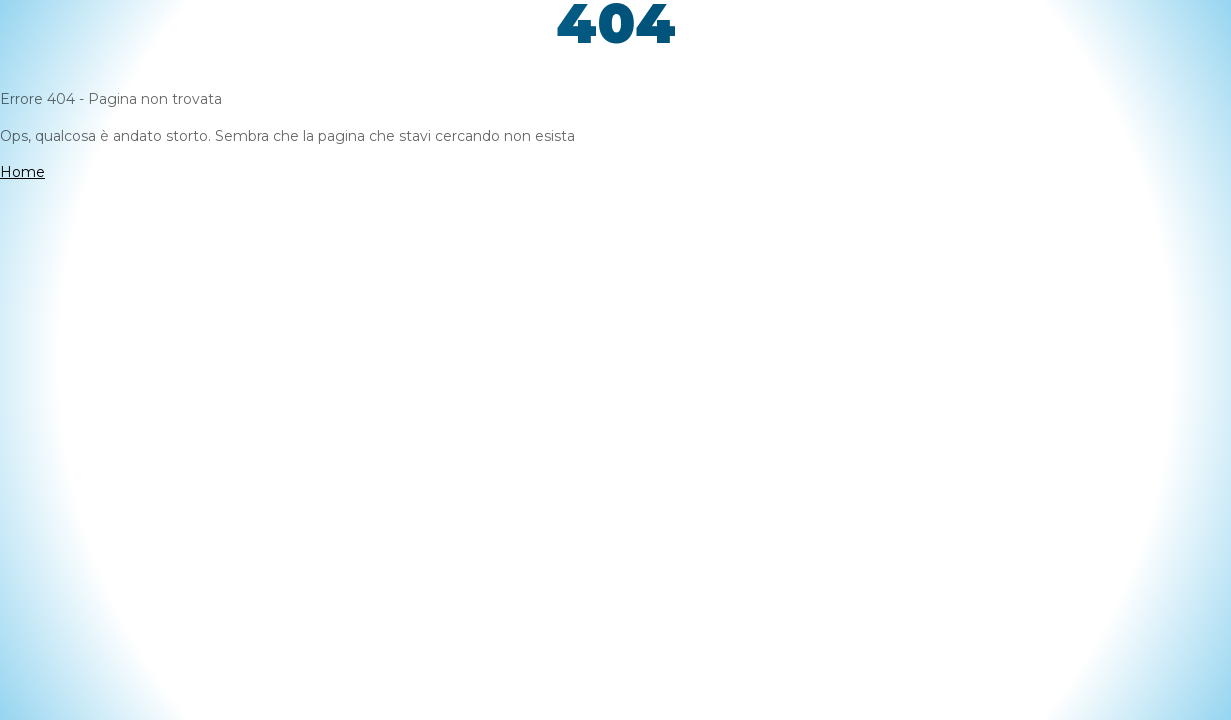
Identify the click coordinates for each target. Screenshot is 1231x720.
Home (22, 172)
